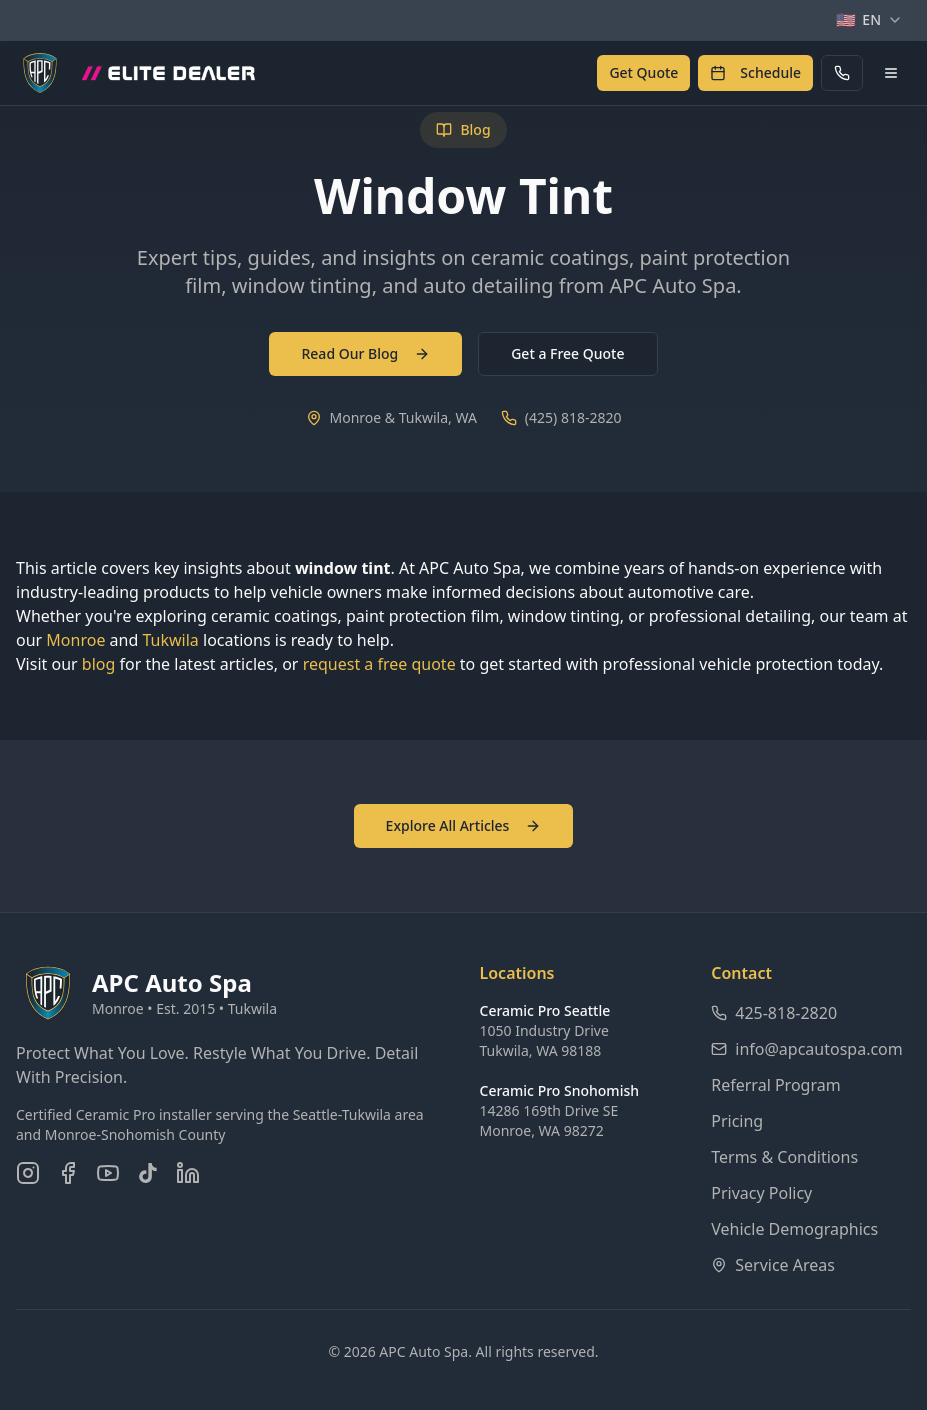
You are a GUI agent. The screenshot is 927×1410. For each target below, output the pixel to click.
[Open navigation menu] (891, 73)
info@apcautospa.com (807, 1049)
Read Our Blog (365, 353)
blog (99, 664)
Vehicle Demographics (794, 1229)
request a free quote (379, 664)
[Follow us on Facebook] (68, 1173)
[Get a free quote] (643, 73)
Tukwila (170, 640)
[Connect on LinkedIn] (188, 1173)
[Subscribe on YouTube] (108, 1173)
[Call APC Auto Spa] (842, 73)
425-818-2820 (774, 1013)
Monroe (75, 640)
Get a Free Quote (567, 353)
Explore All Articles (464, 825)
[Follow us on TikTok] (148, 1173)
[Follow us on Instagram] (28, 1173)
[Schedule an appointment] (755, 73)
